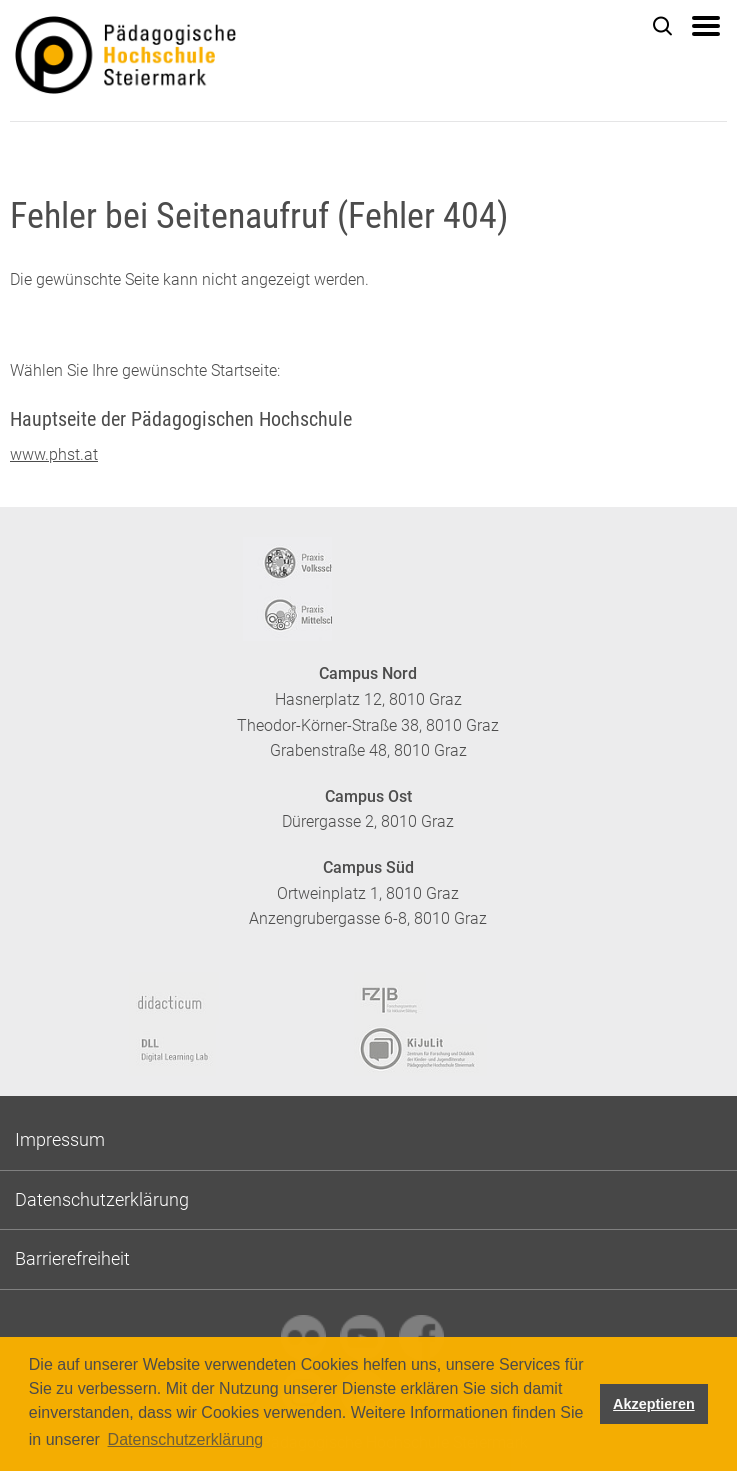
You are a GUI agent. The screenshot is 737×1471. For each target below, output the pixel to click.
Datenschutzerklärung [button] (186, 1439)
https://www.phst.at (199, 61)
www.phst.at (54, 454)
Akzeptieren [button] (654, 1404)
